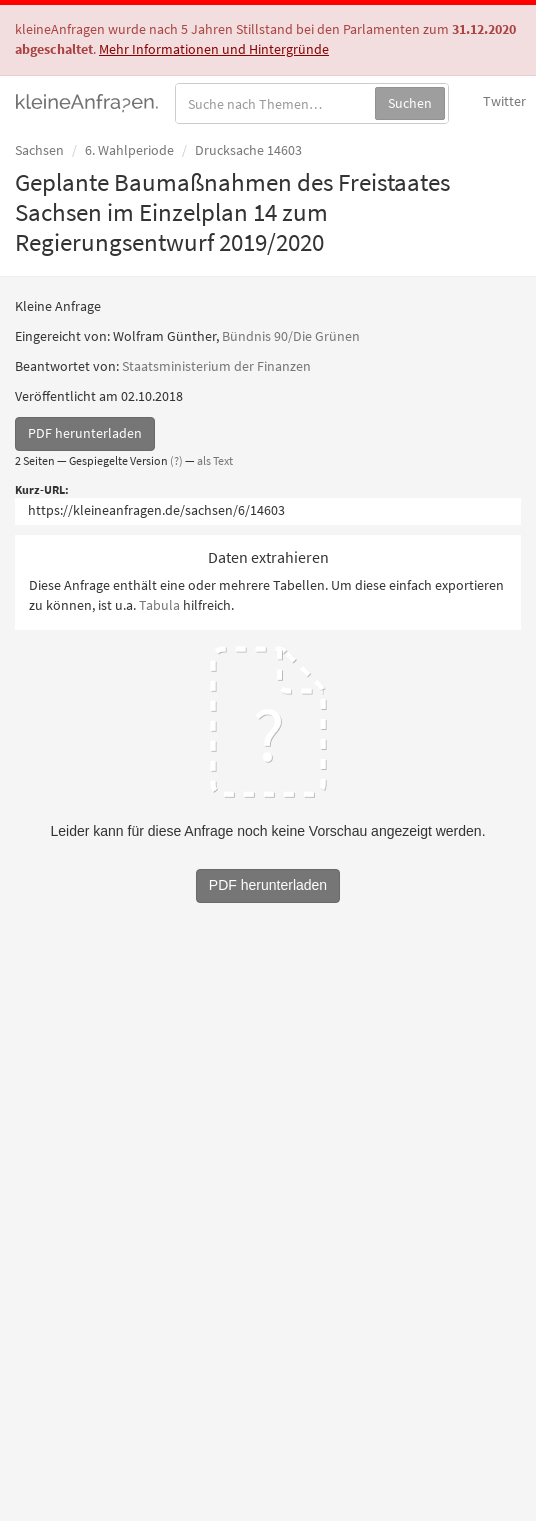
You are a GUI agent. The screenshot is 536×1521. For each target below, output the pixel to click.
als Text (215, 460)
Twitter (504, 101)
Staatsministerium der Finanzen (216, 366)
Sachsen (39, 150)
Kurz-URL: (42, 489)
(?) (176, 460)
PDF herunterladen (85, 433)
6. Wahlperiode (129, 150)
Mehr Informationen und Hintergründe (214, 49)
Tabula (159, 605)
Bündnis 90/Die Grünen (291, 336)
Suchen (410, 103)
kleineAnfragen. (87, 101)
